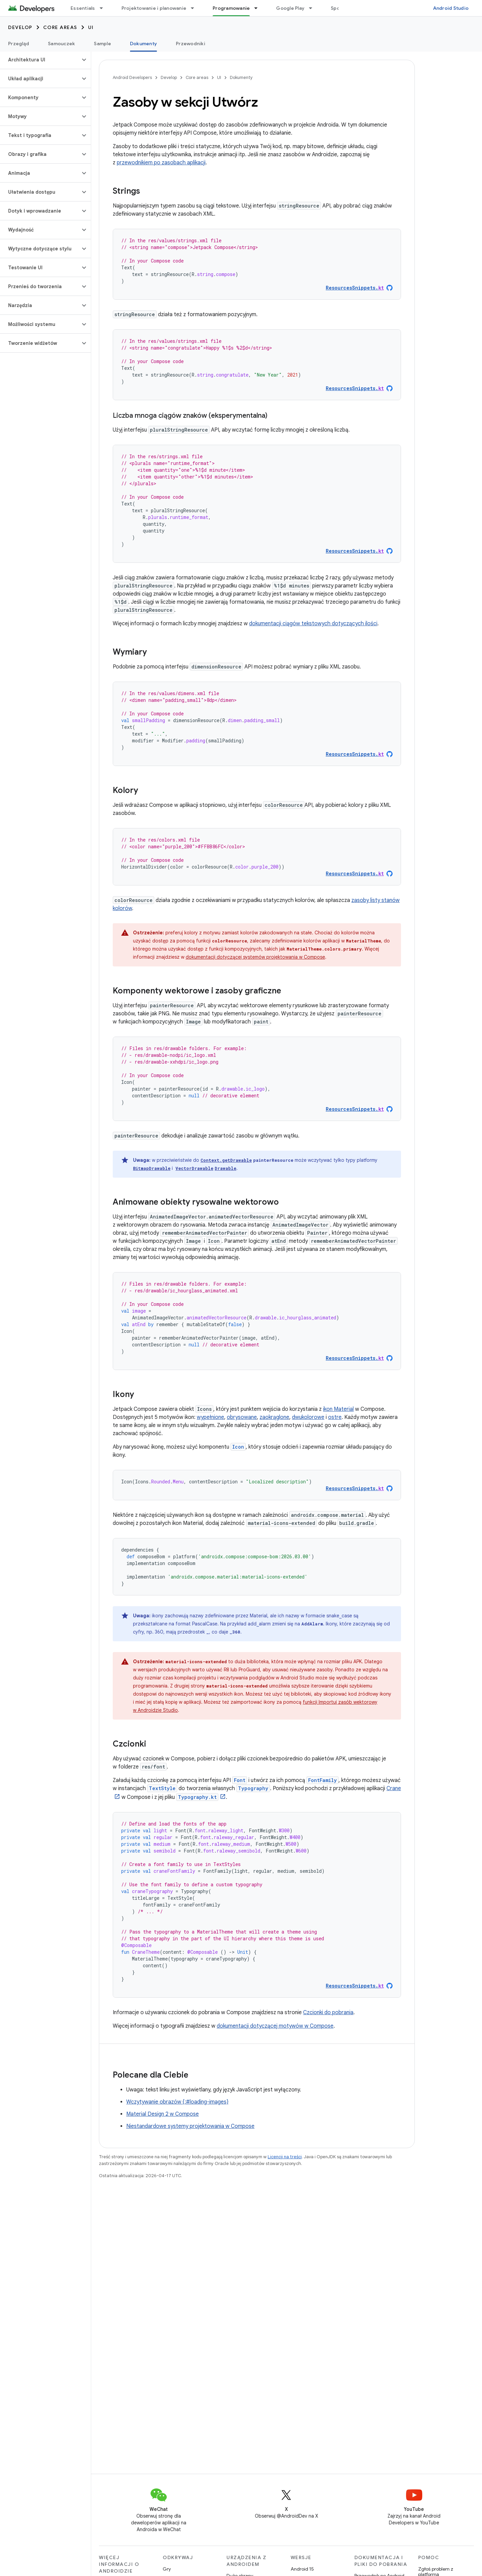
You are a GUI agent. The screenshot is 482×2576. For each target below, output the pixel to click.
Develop (20, 27)
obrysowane (242, 1417)
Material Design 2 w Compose (162, 2114)
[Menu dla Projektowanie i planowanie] (195, 8)
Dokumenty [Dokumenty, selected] (143, 43)
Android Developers (132, 77)
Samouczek (61, 43)
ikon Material (338, 1409)
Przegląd (18, 43)
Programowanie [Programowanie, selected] (231, 8)
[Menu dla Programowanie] (259, 8)
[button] (40, 59)
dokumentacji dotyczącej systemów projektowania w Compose (255, 957)
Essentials (83, 8)
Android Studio (451, 8)
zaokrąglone (274, 1417)
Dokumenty (241, 77)
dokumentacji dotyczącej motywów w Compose (275, 2026)
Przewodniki (190, 43)
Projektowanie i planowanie (154, 8)
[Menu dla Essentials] (104, 8)
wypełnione (210, 1417)
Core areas (60, 27)
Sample (102, 43)
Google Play (290, 8)
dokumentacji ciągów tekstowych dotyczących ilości (313, 623)
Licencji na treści (285, 2157)
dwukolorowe (308, 1417)
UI (91, 27)
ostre (335, 1417)
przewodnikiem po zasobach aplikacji (161, 162)
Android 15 (302, 2569)
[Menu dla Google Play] (313, 8)
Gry (167, 2569)
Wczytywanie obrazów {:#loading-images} (177, 2102)
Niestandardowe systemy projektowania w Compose (190, 2126)
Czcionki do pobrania (328, 2012)
